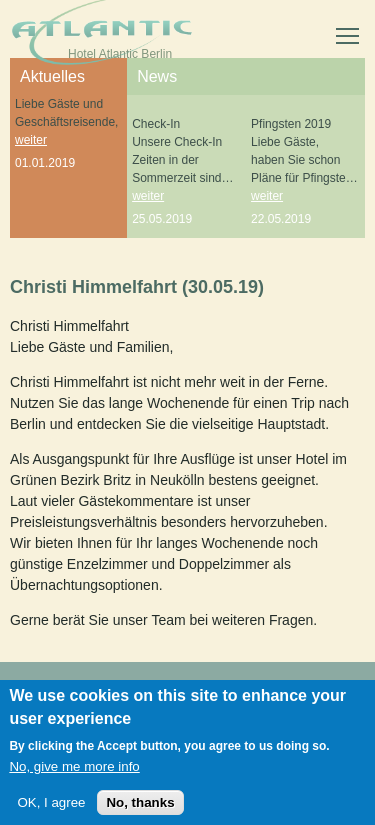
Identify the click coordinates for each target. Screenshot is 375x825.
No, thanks (140, 806)
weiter (31, 140)
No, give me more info (74, 770)
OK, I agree (51, 806)
